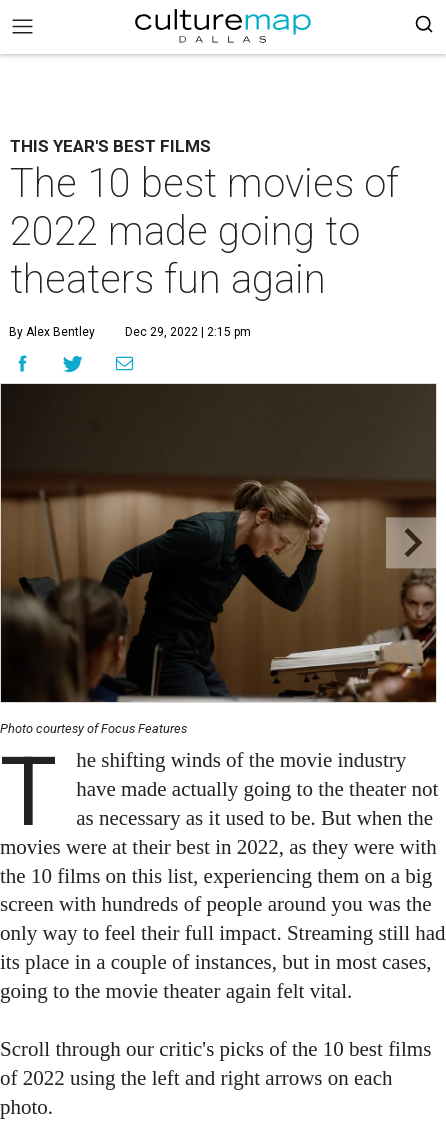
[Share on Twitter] (73, 363)
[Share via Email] (124, 363)
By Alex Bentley (52, 332)
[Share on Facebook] (22, 363)
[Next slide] (411, 543)
